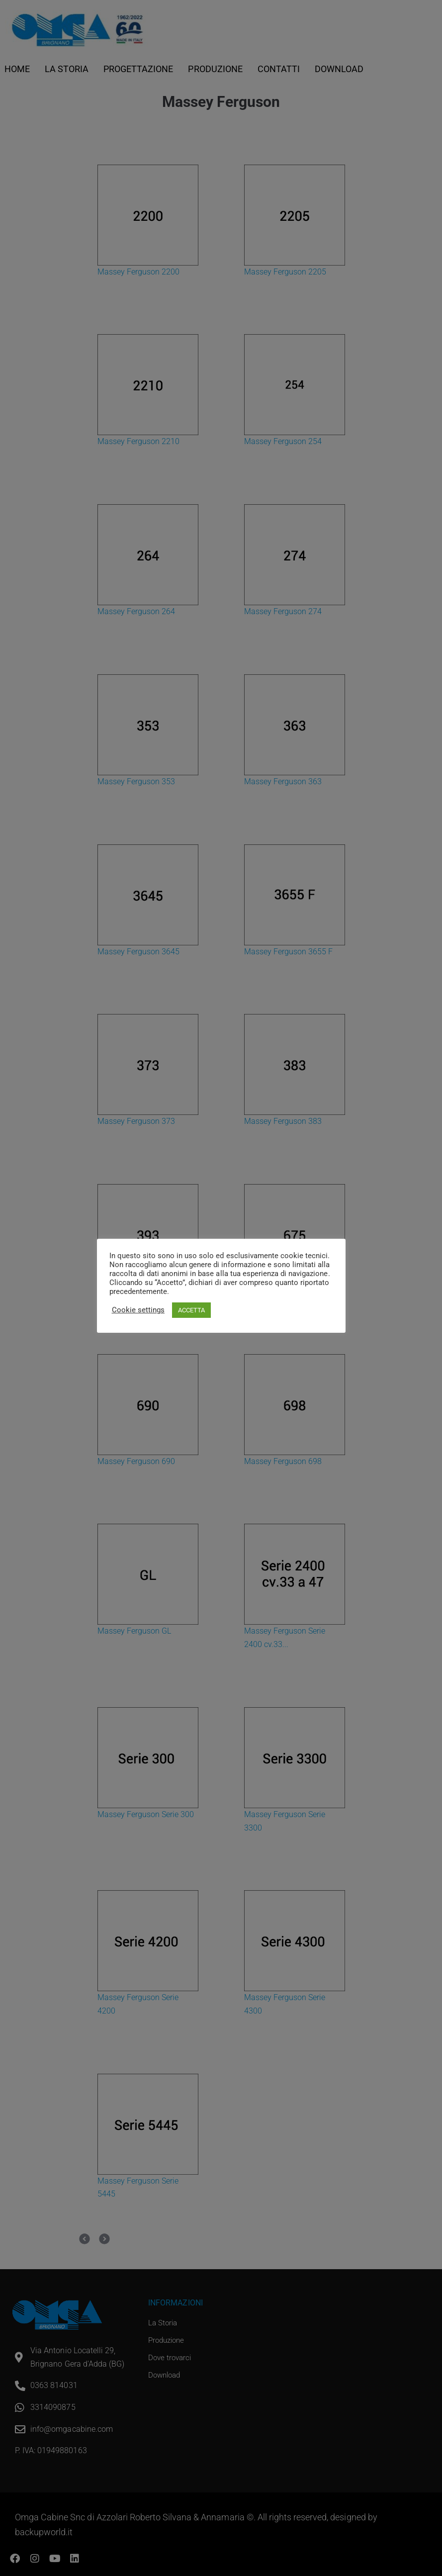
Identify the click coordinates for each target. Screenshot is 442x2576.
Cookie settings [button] (138, 1309)
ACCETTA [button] (191, 1310)
